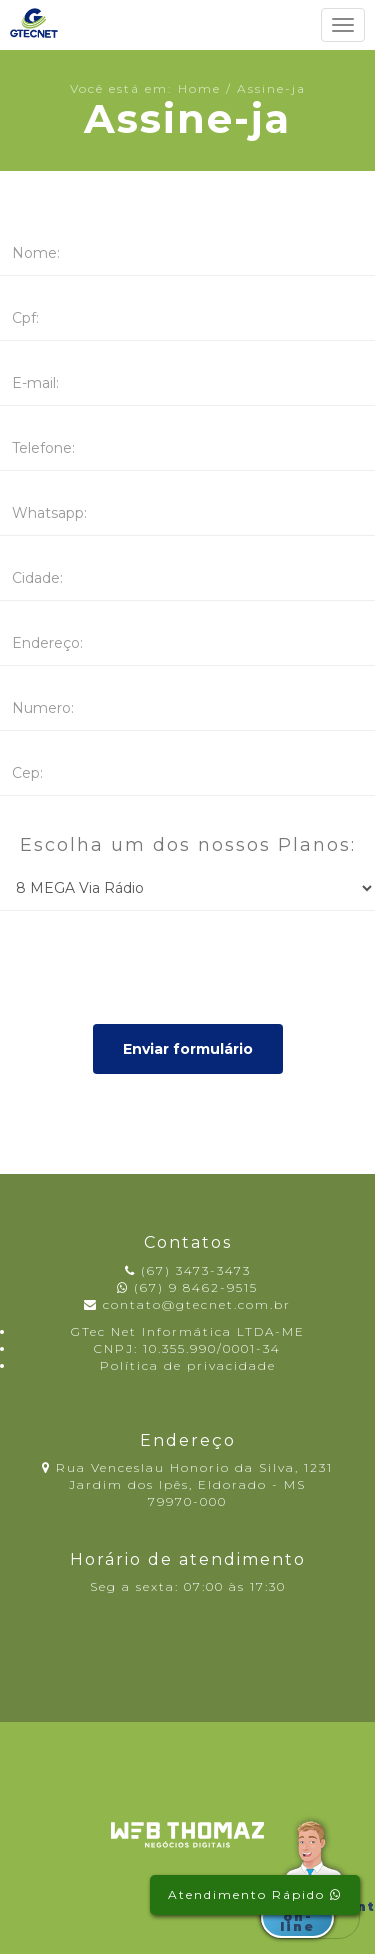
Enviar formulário (188, 1049)
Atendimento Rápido (255, 1894)
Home (199, 88)
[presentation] (152, 965)
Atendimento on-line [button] (303, 1916)
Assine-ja (271, 88)
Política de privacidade (188, 1365)
